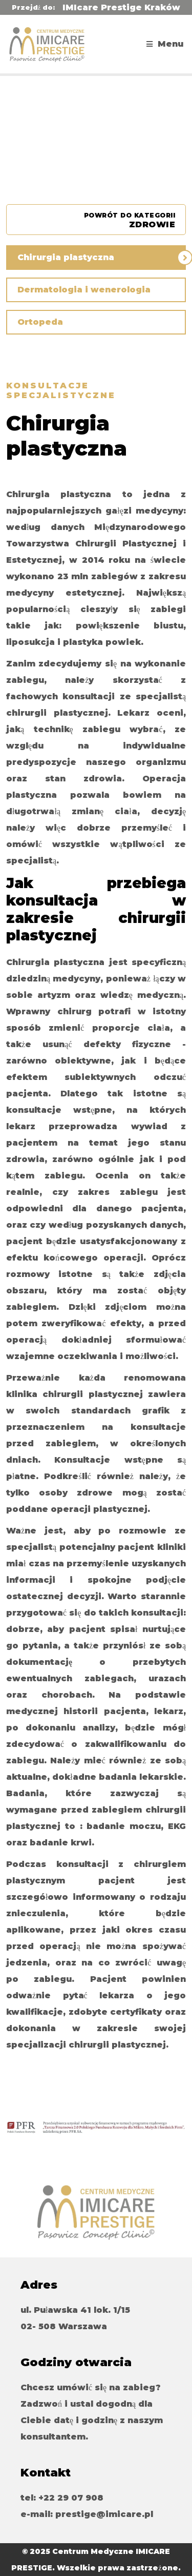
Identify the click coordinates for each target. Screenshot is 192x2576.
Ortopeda (40, 322)
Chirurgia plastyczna (65, 257)
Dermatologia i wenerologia (84, 289)
